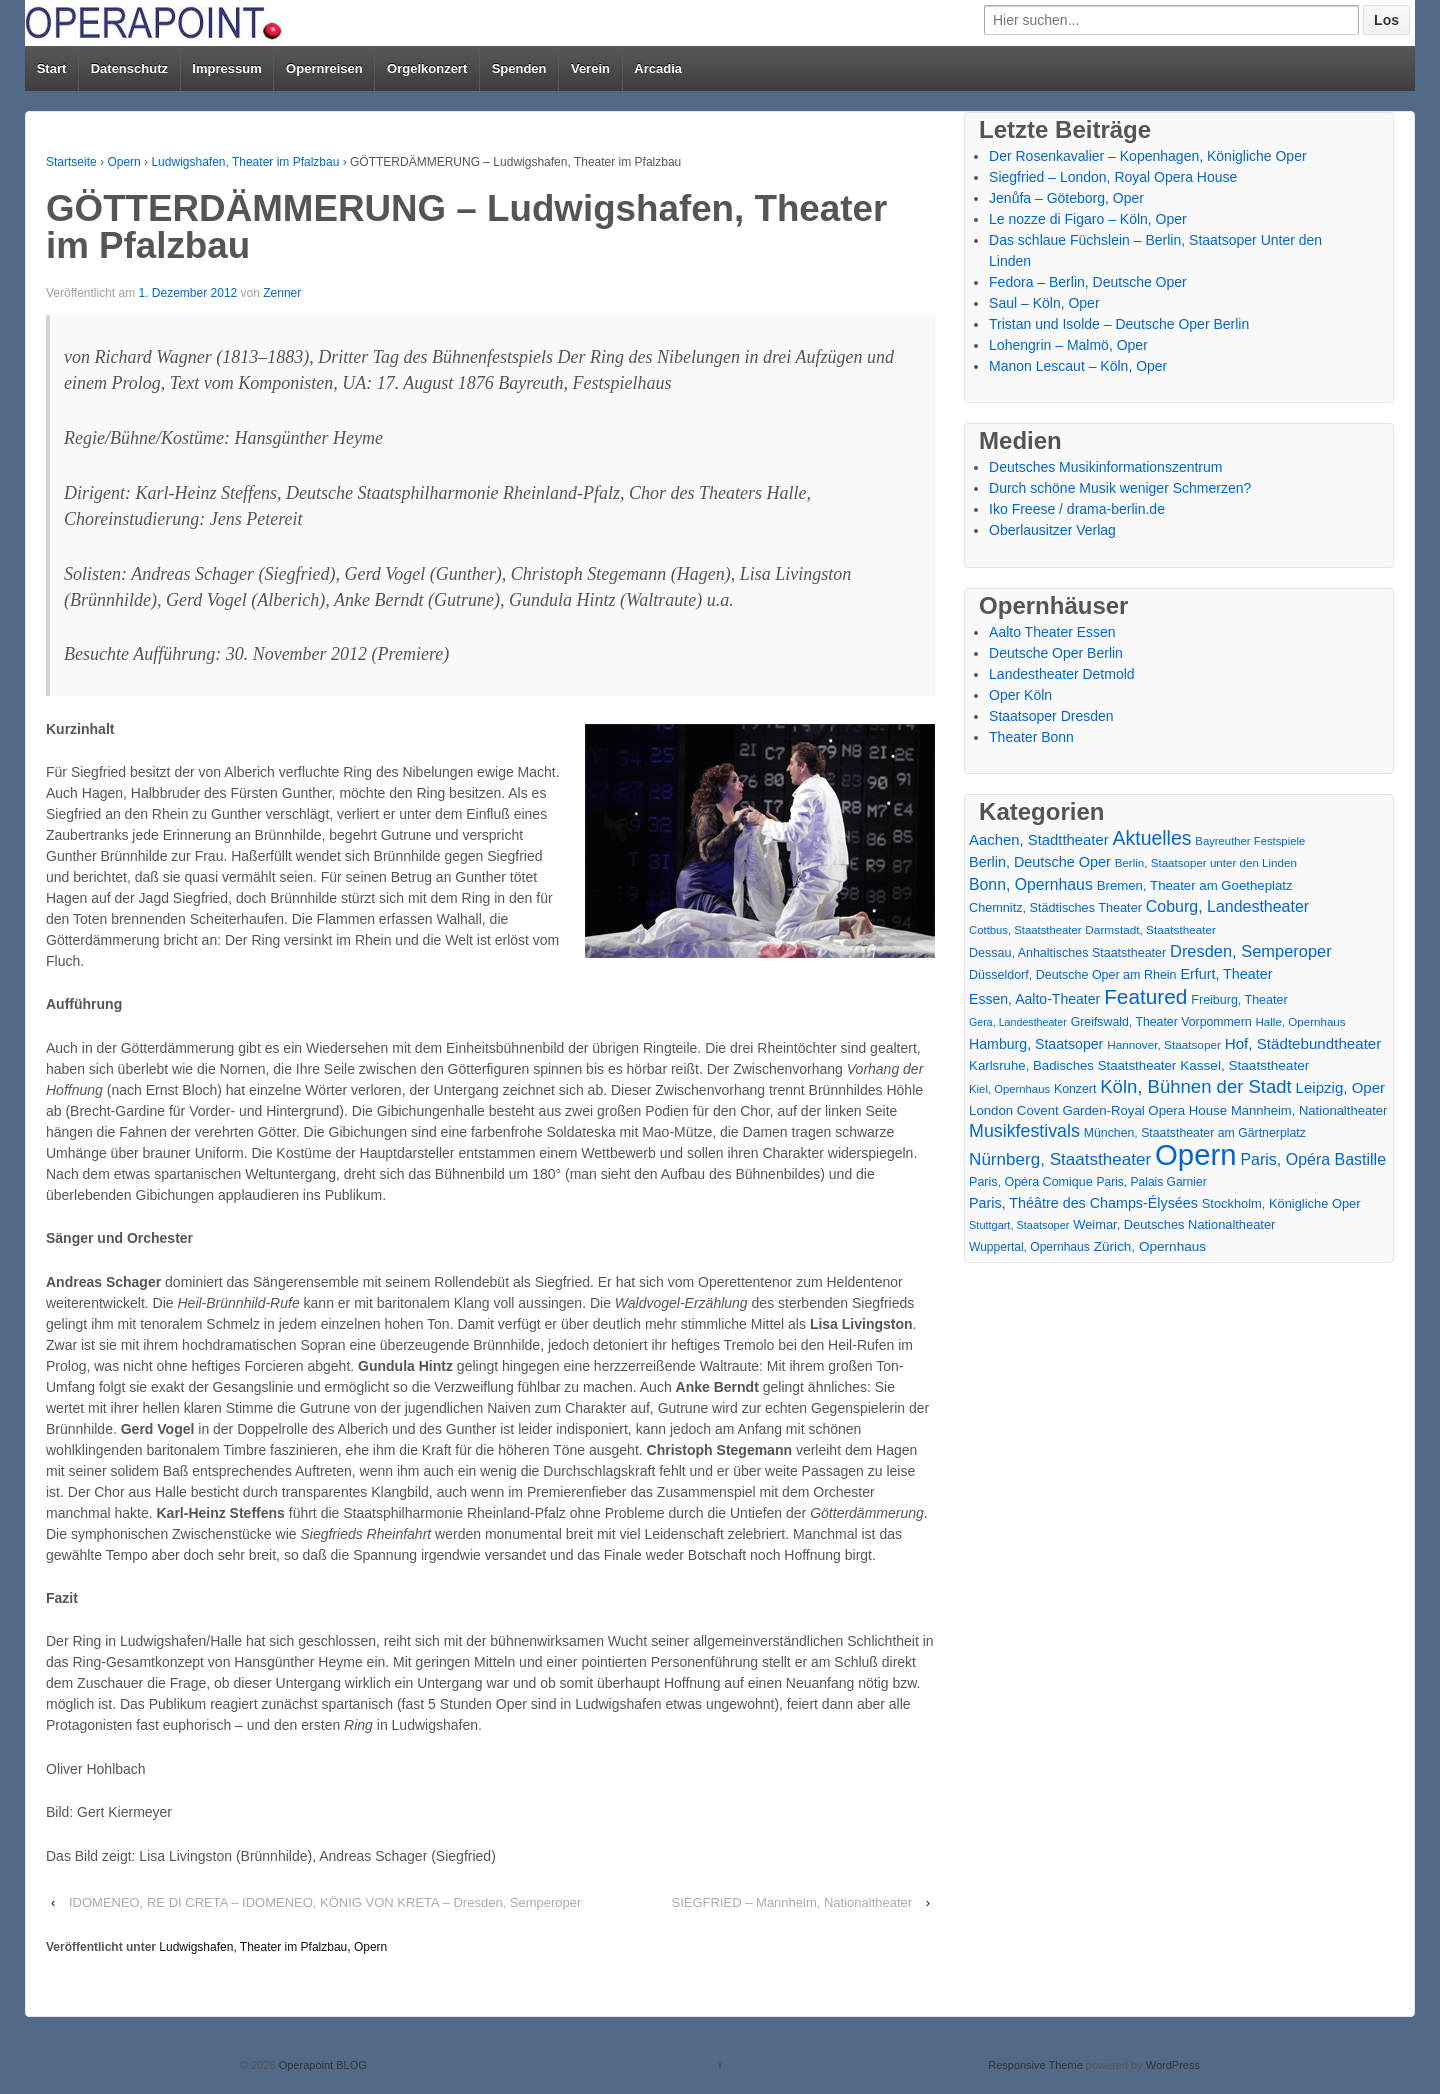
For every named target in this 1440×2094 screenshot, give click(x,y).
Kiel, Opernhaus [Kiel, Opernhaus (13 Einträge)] (1009, 1089)
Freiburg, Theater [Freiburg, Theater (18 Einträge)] (1239, 1000)
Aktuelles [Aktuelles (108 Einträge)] (1152, 838)
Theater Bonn (1031, 737)
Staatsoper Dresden (1051, 716)
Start (52, 68)
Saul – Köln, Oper (1044, 303)
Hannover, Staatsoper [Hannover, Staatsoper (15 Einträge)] (1164, 1044)
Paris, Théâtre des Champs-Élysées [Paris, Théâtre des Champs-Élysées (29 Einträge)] (1083, 1203)
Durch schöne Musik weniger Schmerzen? (1120, 488)
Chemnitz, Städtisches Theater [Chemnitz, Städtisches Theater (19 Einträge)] (1055, 908)
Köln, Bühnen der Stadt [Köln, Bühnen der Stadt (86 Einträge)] (1195, 1086)
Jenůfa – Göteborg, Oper (1066, 198)
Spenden (519, 68)
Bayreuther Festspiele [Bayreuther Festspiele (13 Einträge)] (1250, 841)
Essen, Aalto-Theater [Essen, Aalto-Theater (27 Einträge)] (1034, 999)
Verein (590, 68)
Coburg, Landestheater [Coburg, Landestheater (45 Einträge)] (1227, 906)
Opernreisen (324, 68)
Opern (123, 162)
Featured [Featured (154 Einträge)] (1145, 996)
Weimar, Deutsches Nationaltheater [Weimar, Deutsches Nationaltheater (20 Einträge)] (1174, 1224)
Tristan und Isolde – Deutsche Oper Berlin (1119, 324)
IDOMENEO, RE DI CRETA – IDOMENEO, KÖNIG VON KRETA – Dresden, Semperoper (325, 1902)
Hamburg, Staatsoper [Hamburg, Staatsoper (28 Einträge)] (1036, 1044)
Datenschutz (129, 68)
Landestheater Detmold (1062, 674)
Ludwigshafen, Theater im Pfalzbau (245, 162)
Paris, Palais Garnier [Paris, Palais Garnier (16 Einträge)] (1151, 1182)
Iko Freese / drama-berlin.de (1077, 509)
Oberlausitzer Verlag (1052, 530)
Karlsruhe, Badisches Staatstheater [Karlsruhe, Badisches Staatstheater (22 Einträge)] (1072, 1065)
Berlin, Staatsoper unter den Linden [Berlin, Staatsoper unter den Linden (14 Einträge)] (1206, 863)
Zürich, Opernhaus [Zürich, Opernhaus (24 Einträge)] (1150, 1246)
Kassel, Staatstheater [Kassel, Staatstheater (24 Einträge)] (1244, 1065)
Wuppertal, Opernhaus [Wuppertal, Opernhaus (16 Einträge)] (1029, 1247)
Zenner (282, 293)
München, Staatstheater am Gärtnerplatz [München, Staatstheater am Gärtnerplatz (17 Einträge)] (1195, 1133)
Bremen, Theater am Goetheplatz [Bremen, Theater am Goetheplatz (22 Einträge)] (1195, 885)
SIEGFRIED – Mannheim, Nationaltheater (792, 1902)
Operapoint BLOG (321, 2065)
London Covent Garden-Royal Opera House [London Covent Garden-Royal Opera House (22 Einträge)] (1098, 1110)
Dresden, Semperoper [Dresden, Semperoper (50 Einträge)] (1251, 951)
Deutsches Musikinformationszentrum (1105, 467)
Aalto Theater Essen (1052, 632)
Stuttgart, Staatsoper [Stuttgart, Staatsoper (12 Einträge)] (1019, 1225)
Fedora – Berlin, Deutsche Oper (1088, 282)
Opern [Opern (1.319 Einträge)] (1196, 1154)
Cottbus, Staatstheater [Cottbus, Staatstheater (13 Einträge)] (1025, 930)
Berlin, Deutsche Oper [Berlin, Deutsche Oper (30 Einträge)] (1040, 862)
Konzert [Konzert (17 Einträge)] (1075, 1089)
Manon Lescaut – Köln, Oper (1078, 366)
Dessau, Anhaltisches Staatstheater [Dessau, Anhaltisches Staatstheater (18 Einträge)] (1067, 953)
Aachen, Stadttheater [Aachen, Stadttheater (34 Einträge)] (1039, 840)
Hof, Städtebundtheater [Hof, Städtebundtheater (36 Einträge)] (1303, 1043)
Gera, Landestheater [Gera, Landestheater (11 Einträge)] (1018, 1022)
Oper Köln (1020, 695)
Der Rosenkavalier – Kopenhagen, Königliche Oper (1148, 156)
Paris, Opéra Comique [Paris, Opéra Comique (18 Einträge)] (1031, 1182)
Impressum (226, 68)
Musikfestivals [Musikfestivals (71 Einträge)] (1024, 1131)
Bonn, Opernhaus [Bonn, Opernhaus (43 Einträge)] (1031, 884)
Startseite (71, 162)
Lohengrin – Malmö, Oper (1068, 345)
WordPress (1173, 2065)
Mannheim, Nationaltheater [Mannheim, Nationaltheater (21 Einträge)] (1309, 1110)
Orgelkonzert (427, 68)
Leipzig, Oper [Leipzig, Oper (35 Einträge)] (1341, 1087)
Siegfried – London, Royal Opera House (1113, 177)
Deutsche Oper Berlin (1056, 653)
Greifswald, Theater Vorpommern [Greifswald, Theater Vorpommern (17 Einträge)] (1161, 1022)
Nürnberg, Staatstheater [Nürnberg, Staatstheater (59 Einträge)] (1060, 1159)
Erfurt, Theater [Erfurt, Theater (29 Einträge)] (1226, 974)
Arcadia (658, 68)
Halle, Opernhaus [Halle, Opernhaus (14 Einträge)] (1300, 1022)
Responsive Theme (1035, 2065)
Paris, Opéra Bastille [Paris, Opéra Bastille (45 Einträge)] (1313, 1159)
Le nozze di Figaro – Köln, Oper (1088, 219)
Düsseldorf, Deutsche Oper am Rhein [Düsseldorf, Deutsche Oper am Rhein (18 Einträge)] (1072, 975)
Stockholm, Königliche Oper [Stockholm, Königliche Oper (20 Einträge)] (1281, 1203)
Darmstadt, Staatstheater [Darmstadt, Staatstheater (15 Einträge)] (1150, 929)
